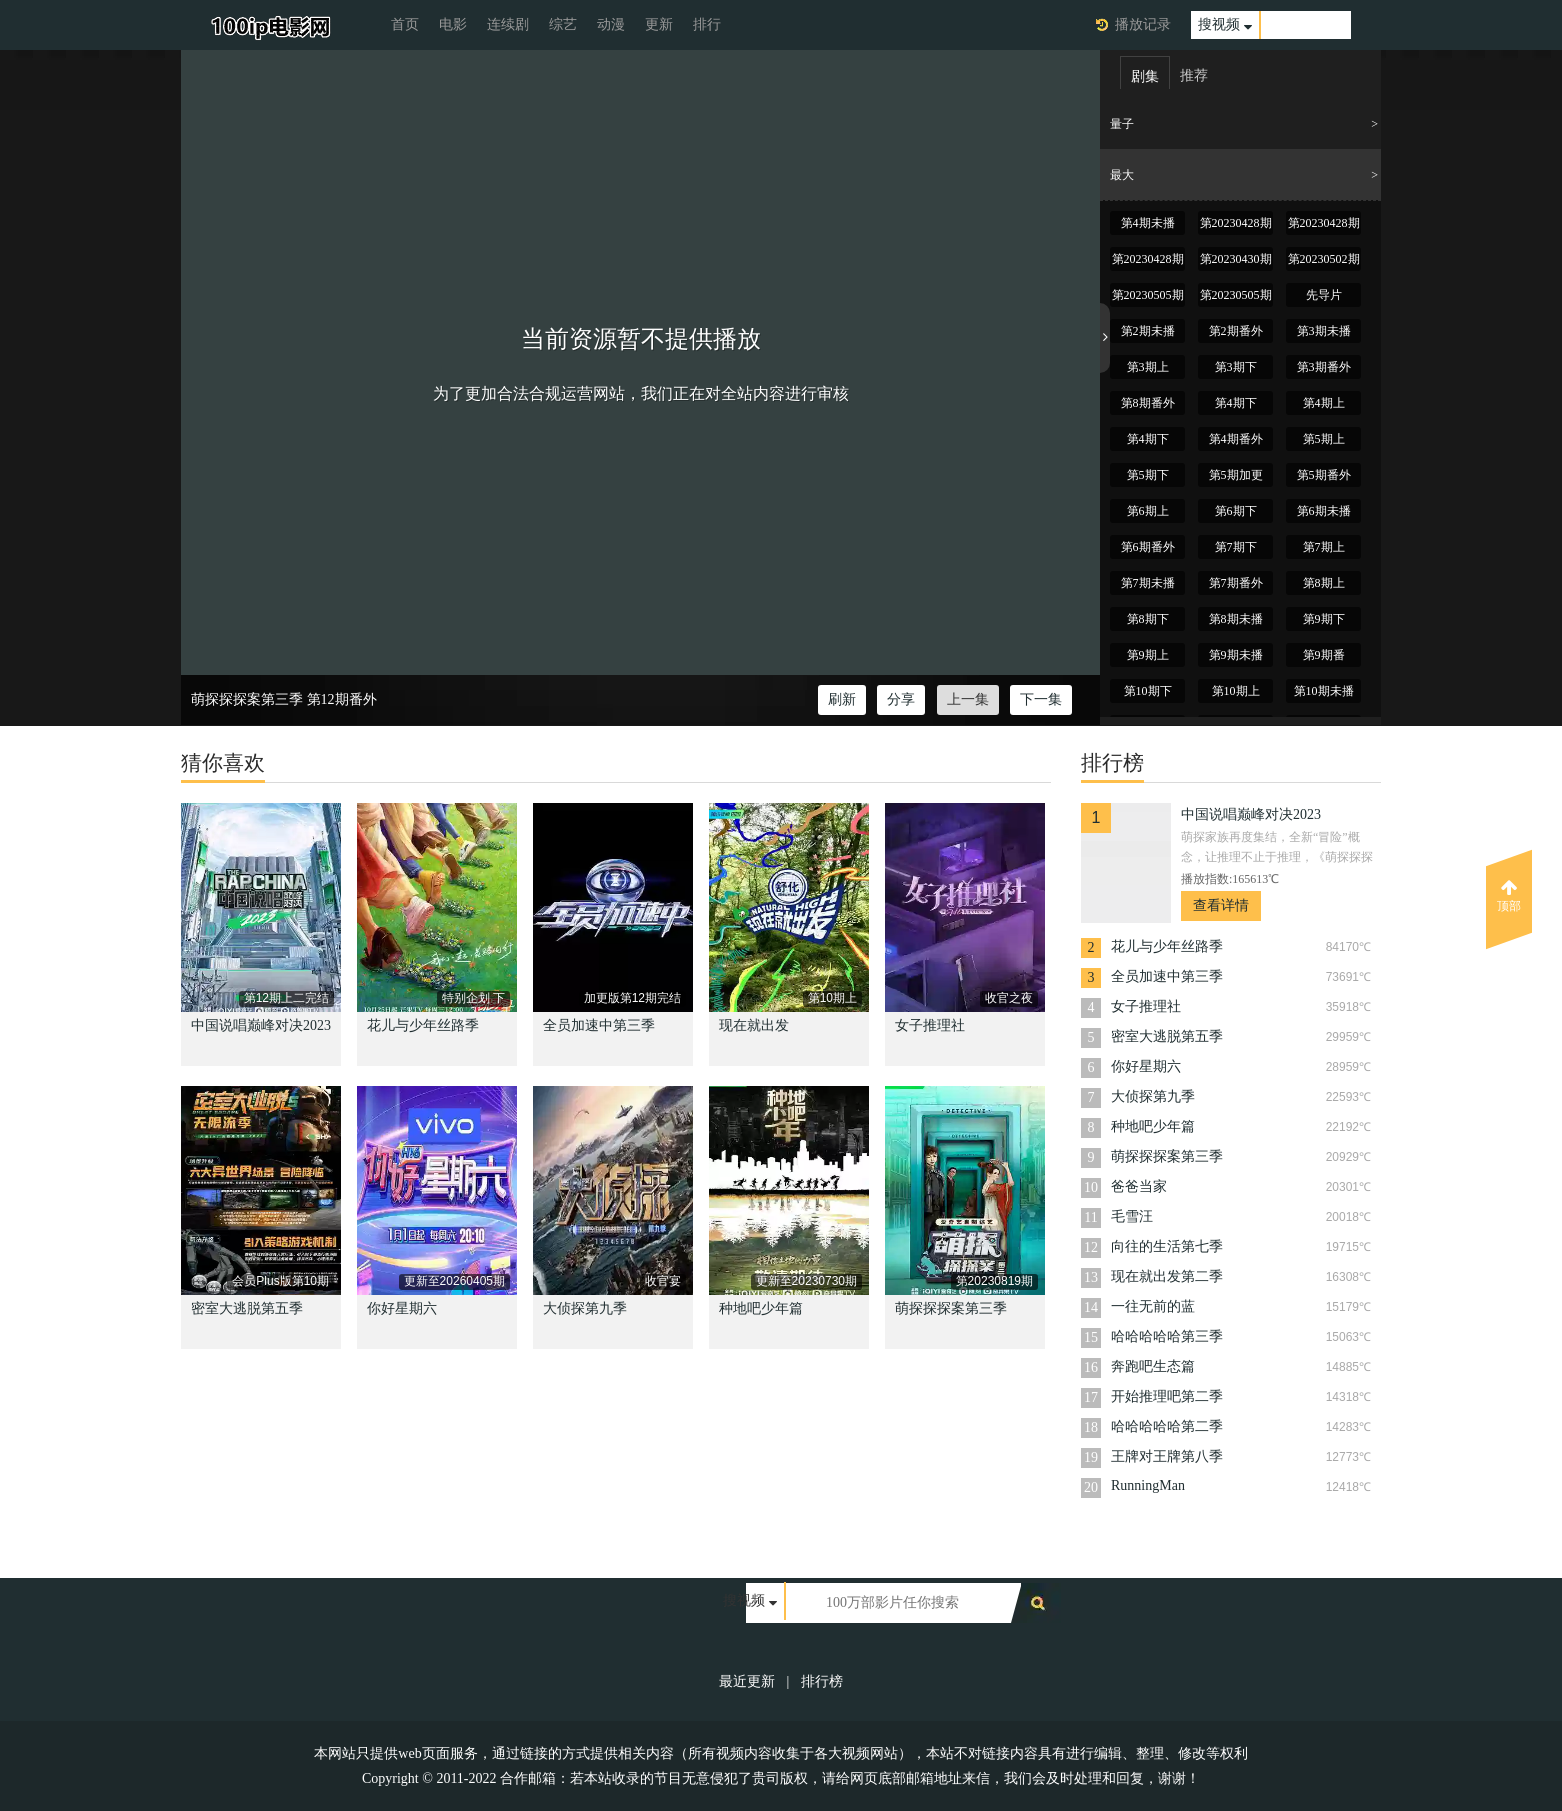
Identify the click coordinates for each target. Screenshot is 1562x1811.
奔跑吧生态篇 (1153, 1366)
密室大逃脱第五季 (247, 1308)
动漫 (611, 24)
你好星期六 (402, 1308)
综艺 (563, 24)
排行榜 (822, 1681)
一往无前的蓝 (1153, 1306)
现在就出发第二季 (1167, 1276)
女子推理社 (930, 1025)
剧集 (1145, 76)
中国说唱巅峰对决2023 (261, 1025)
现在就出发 (754, 1025)
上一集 (968, 699)
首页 (405, 24)
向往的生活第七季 (1167, 1246)
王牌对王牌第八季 (1167, 1456)
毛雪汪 (1132, 1216)
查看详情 (1221, 905)
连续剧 (508, 24)
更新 (659, 24)
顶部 (1509, 896)
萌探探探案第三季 (247, 699)
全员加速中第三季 (599, 1025)
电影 (453, 24)
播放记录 (1143, 24)
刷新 (842, 699)
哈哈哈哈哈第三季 (1167, 1336)
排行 (707, 24)
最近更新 (747, 1681)
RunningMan (1148, 1485)
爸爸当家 (1139, 1186)
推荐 (1194, 75)
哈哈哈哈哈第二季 (1167, 1426)
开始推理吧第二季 (1167, 1396)
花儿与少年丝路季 (423, 1025)
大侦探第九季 (585, 1308)
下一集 (1041, 699)
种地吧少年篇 (761, 1308)
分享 (901, 699)
